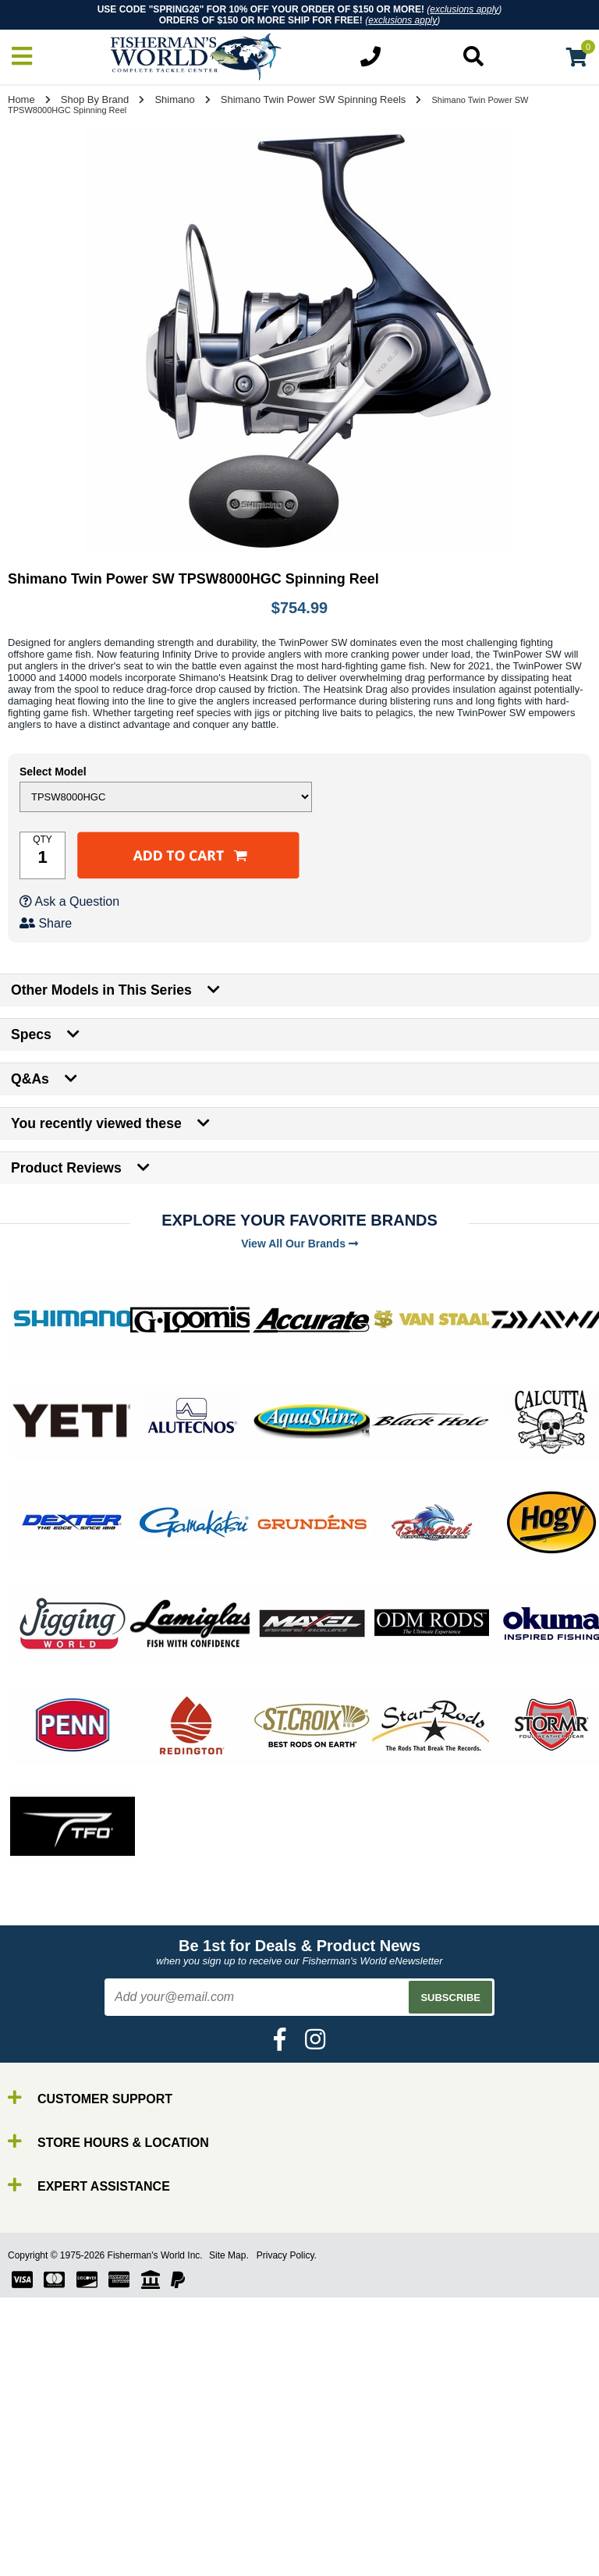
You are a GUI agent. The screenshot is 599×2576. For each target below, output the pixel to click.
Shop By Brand (95, 99)
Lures (46, 2559)
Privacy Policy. (287, 2255)
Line (43, 2545)
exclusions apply (464, 9)
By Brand (57, 2503)
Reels (47, 2531)
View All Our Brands (299, 1243)
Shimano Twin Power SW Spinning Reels (313, 99)
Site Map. (229, 2255)
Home (21, 99)
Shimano (174, 99)
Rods (45, 2517)
